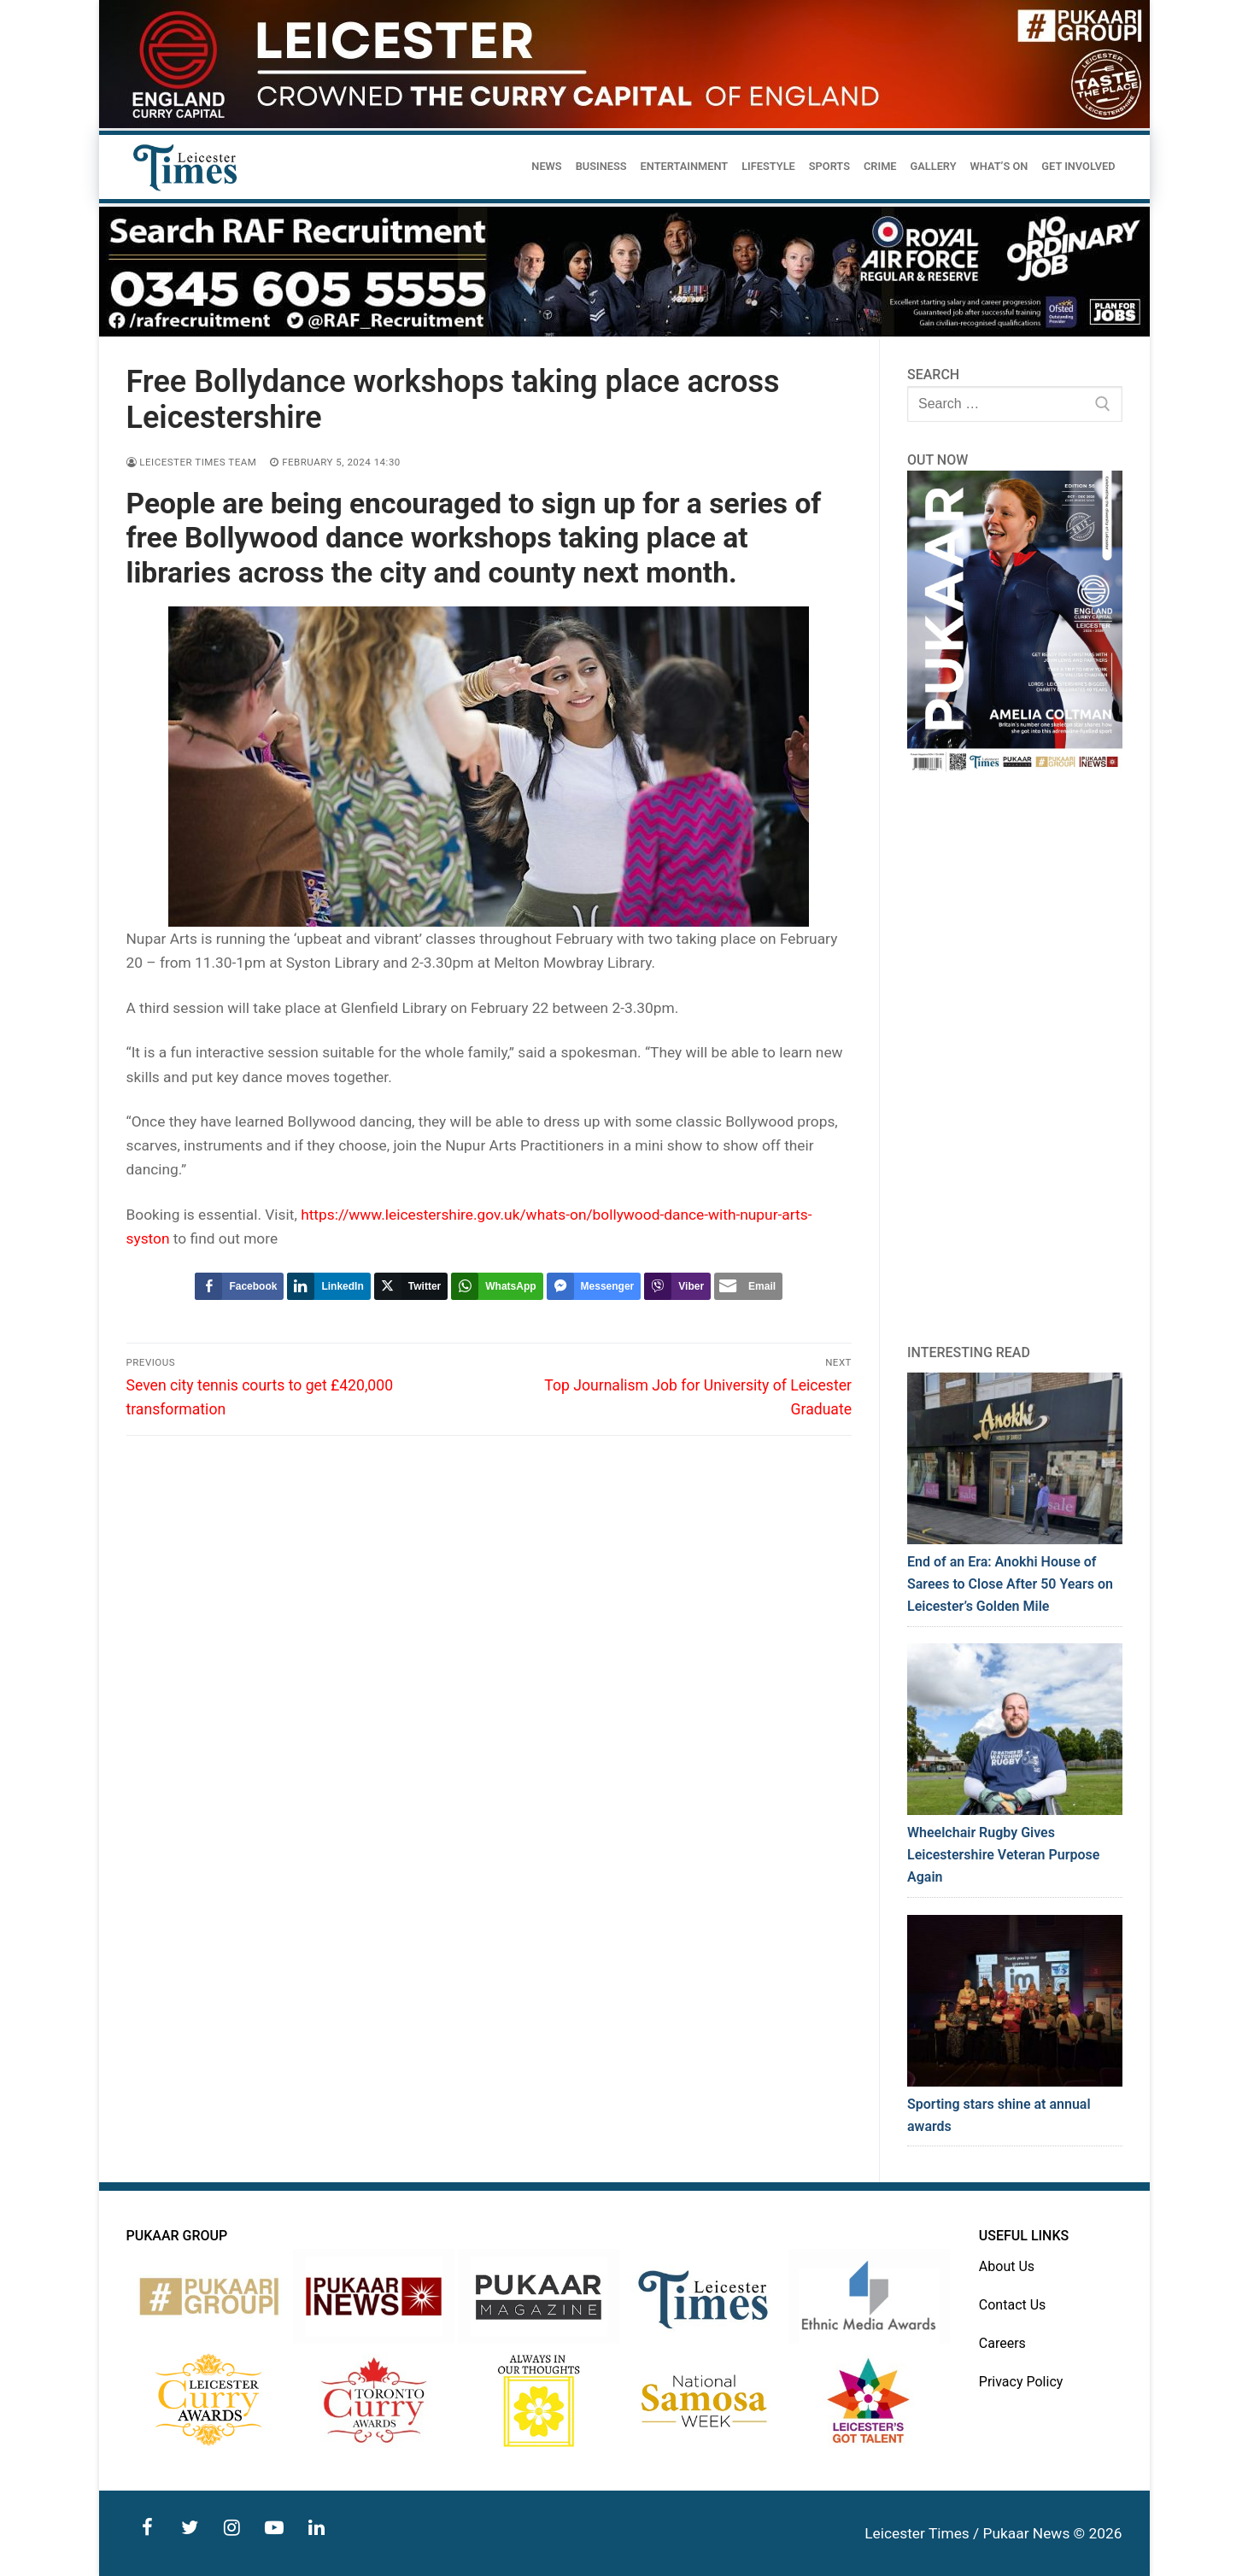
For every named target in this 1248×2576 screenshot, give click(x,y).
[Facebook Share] (239, 1286)
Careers (1002, 2343)
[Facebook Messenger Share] (594, 1286)
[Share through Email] (748, 1286)
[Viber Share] (677, 1286)
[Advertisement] (1014, 1058)
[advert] (624, 124)
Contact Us (1012, 2305)
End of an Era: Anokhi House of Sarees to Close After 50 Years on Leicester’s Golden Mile (1010, 1584)
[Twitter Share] (411, 1286)
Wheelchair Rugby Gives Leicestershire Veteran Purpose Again (1003, 1854)
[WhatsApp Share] (496, 1286)
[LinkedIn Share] (328, 1286)
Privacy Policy (1021, 2382)
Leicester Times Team (191, 462)
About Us (1006, 2266)
